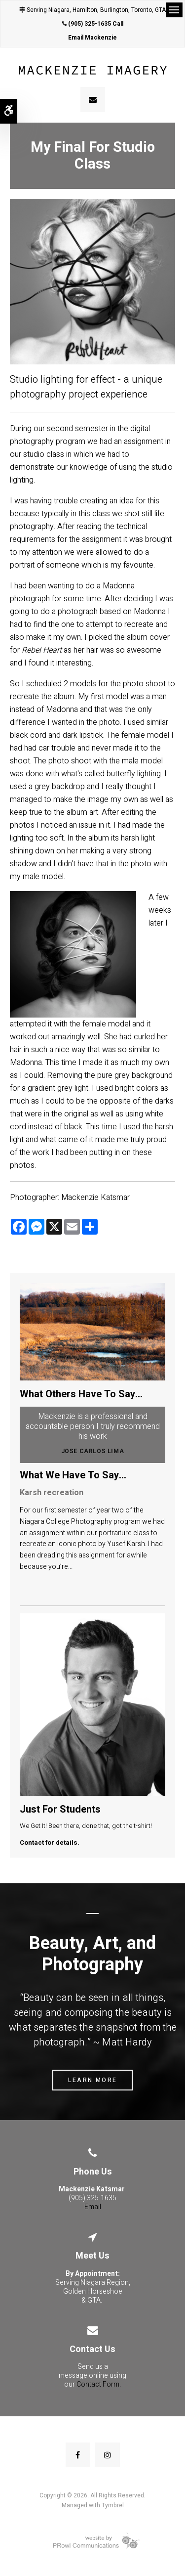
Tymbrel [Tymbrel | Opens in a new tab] (113, 2505)
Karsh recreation (51, 1493)
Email (92, 2207)
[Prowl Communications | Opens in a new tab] (92, 2540)
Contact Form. (98, 2384)
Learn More (92, 2080)
